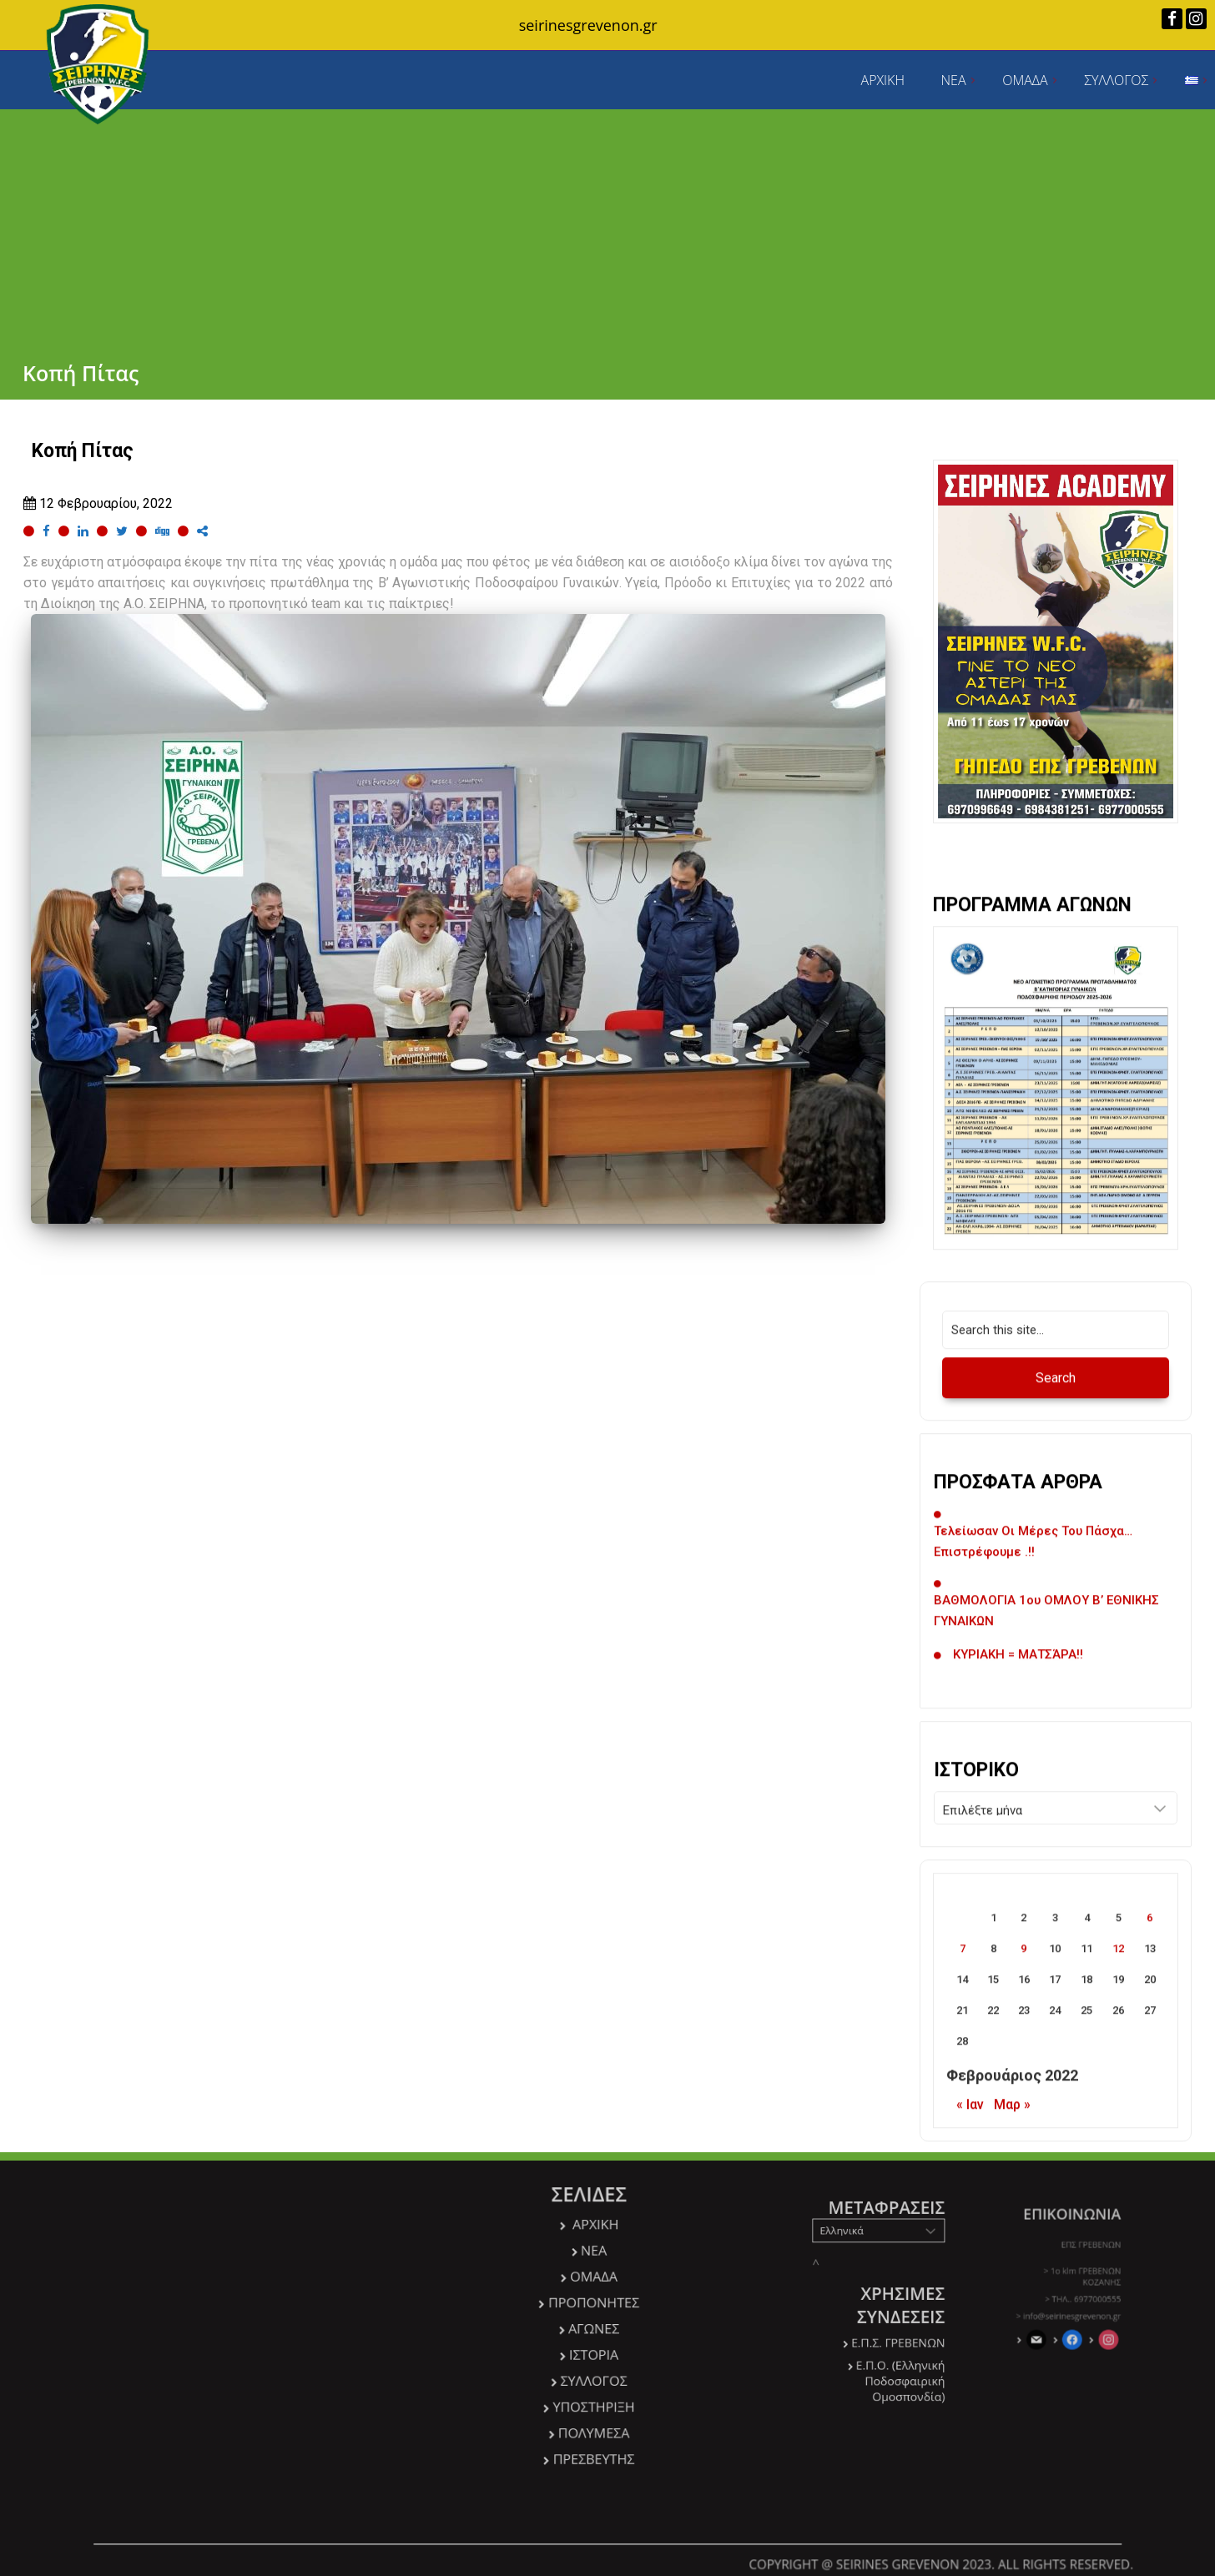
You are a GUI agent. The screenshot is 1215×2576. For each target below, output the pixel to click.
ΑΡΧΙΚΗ (883, 80)
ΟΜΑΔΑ (1024, 80)
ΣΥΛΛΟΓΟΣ (1116, 80)
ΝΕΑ (953, 80)
